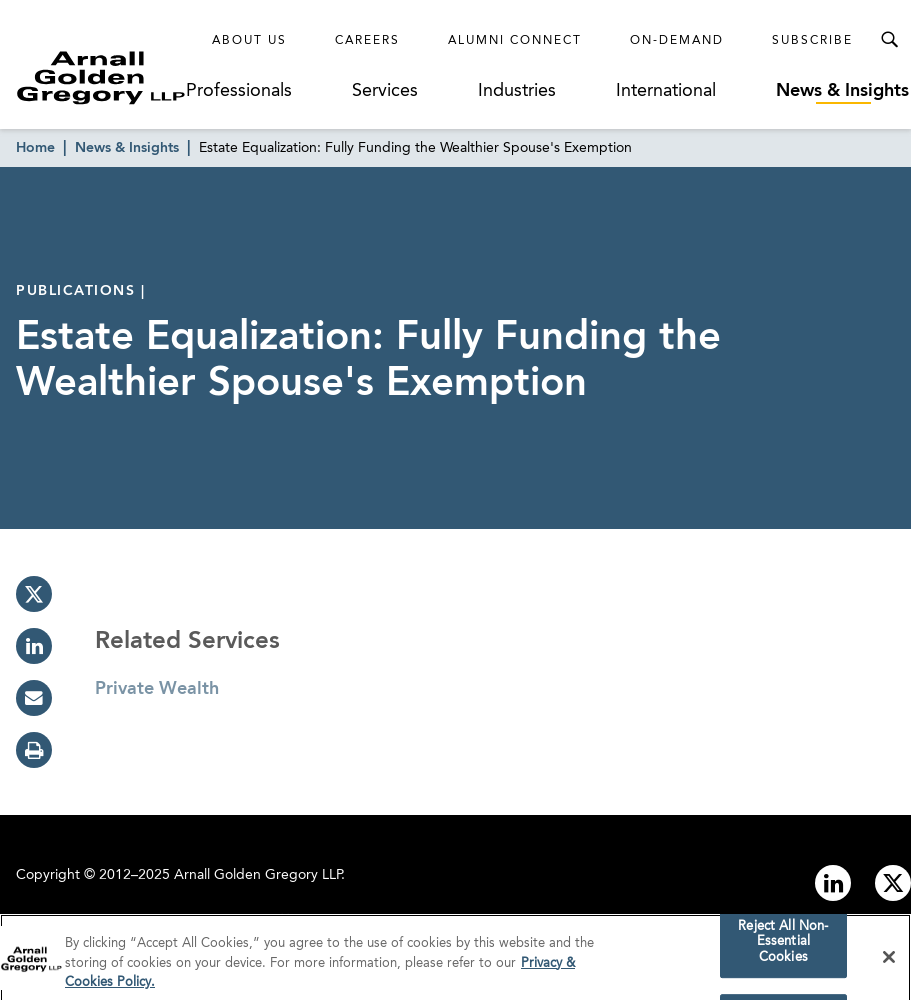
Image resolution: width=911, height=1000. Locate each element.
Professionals (239, 91)
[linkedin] (34, 646)
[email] (34, 698)
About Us (249, 41)
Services (385, 91)
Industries (517, 91)
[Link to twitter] (893, 883)
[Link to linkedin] (833, 883)
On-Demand (677, 41)
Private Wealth (157, 689)
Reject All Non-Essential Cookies (783, 947)
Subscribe (812, 41)
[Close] (889, 962)
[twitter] (34, 594)
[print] (34, 750)
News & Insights (842, 91)
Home (35, 148)
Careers (367, 41)
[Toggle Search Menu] (889, 40)
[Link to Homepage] (101, 77)
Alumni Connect (515, 41)
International (666, 91)
